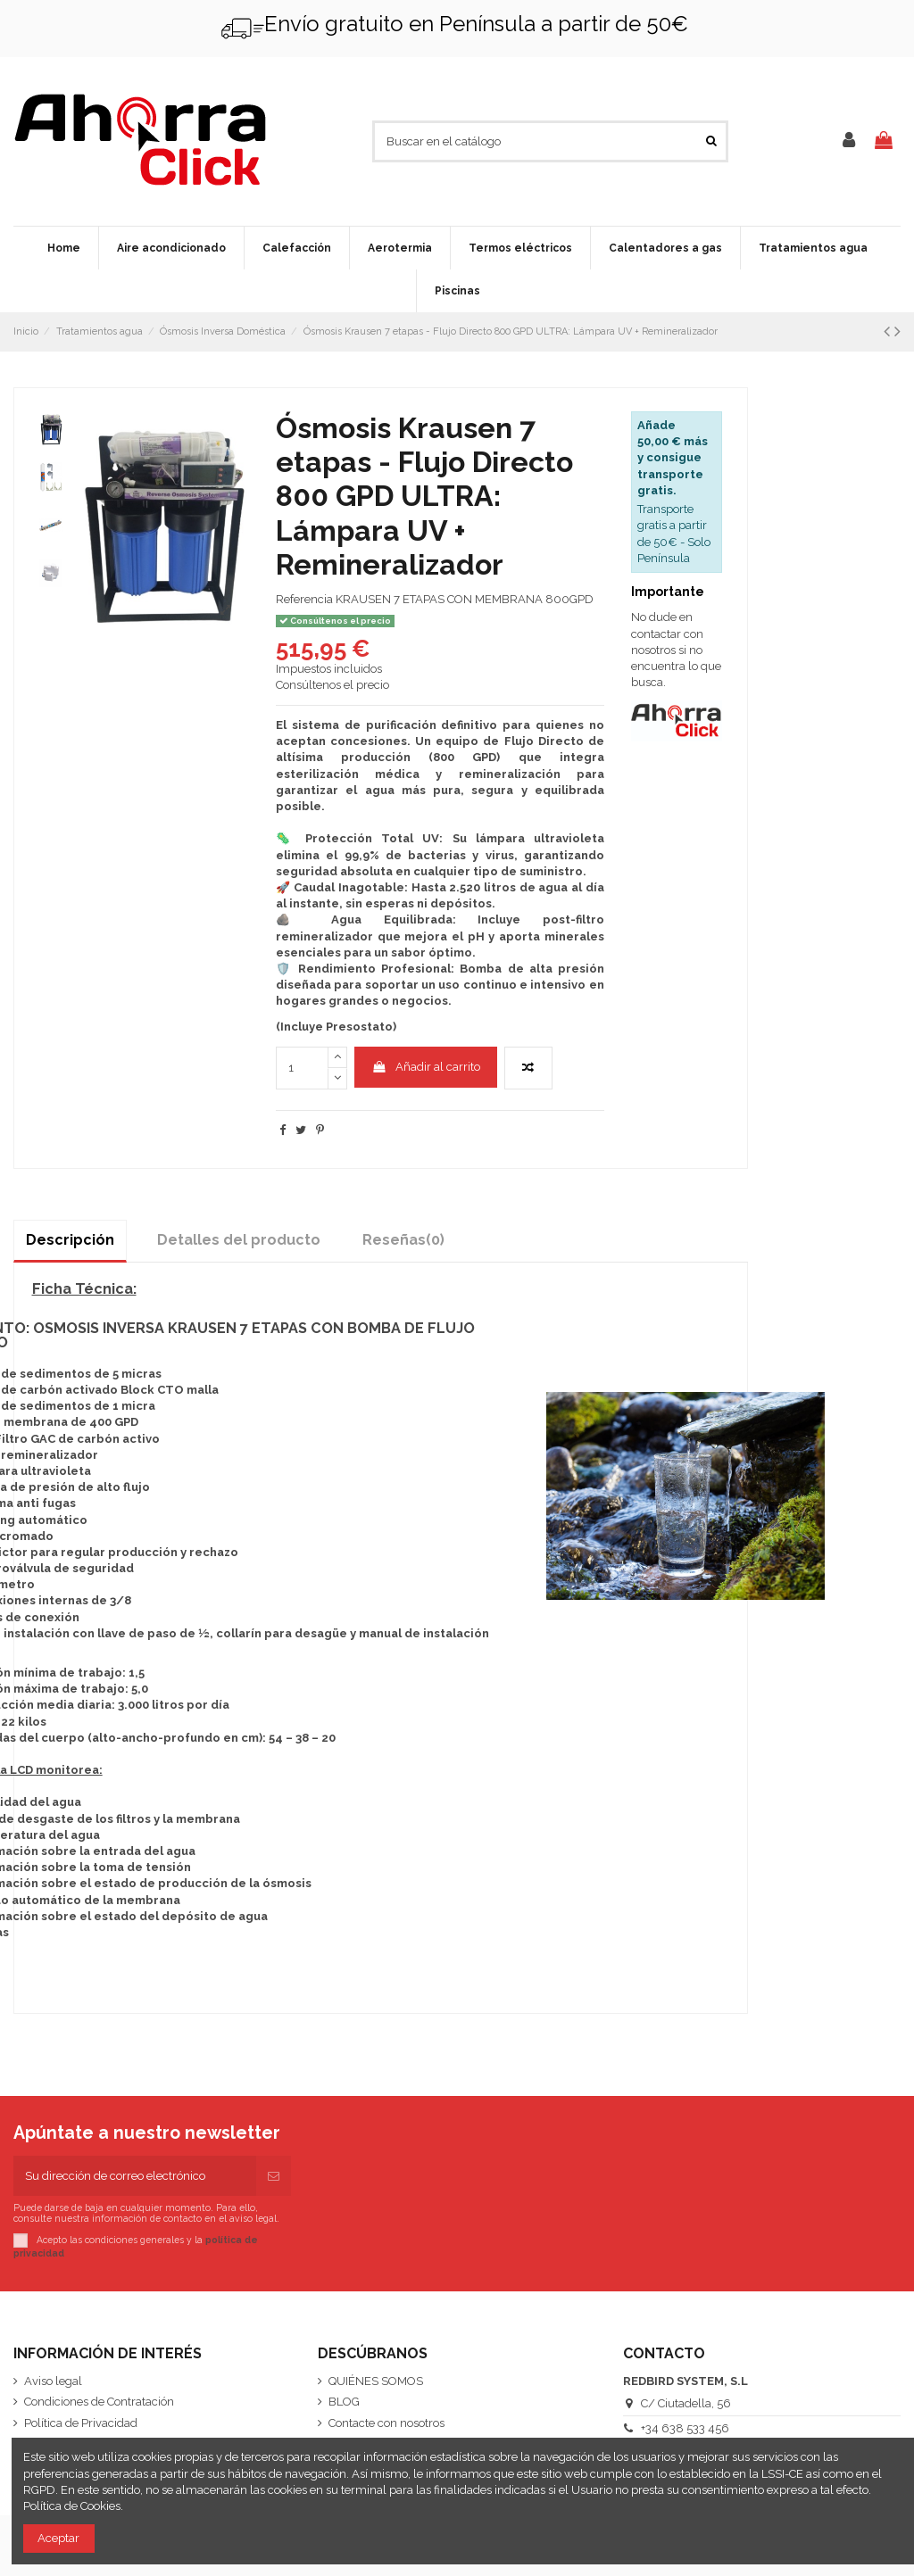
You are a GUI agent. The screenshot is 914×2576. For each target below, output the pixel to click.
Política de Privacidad (80, 2423)
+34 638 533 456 (685, 2428)
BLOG (344, 2401)
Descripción (70, 1239)
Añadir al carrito (425, 1066)
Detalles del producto (238, 1239)
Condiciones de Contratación (99, 2401)
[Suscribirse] (273, 2176)
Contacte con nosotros (386, 2423)
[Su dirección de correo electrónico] (134, 2176)
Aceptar (58, 2538)
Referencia (304, 599)
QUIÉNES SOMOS (375, 2381)
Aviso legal (53, 2381)
